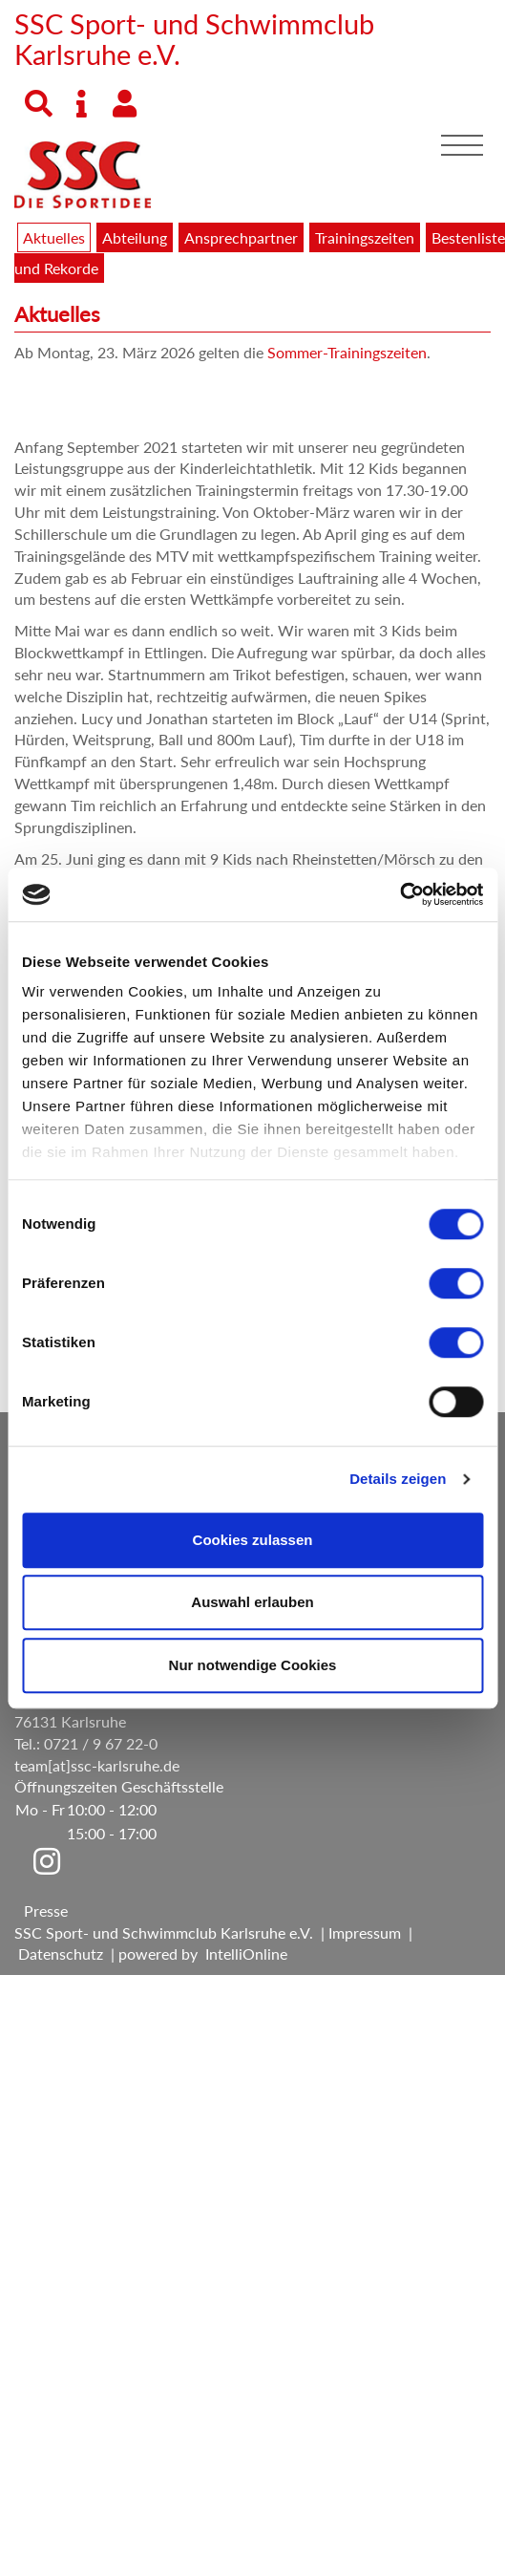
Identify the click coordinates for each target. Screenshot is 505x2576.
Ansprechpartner (241, 237)
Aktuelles (54, 237)
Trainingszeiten (364, 237)
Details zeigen (397, 1478)
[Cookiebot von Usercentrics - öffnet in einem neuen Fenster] (399, 894)
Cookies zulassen (253, 1540)
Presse (46, 1910)
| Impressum (357, 1932)
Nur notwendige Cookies (253, 1665)
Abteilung (134, 237)
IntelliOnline (246, 1953)
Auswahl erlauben (252, 1602)
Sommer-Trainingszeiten (347, 352)
